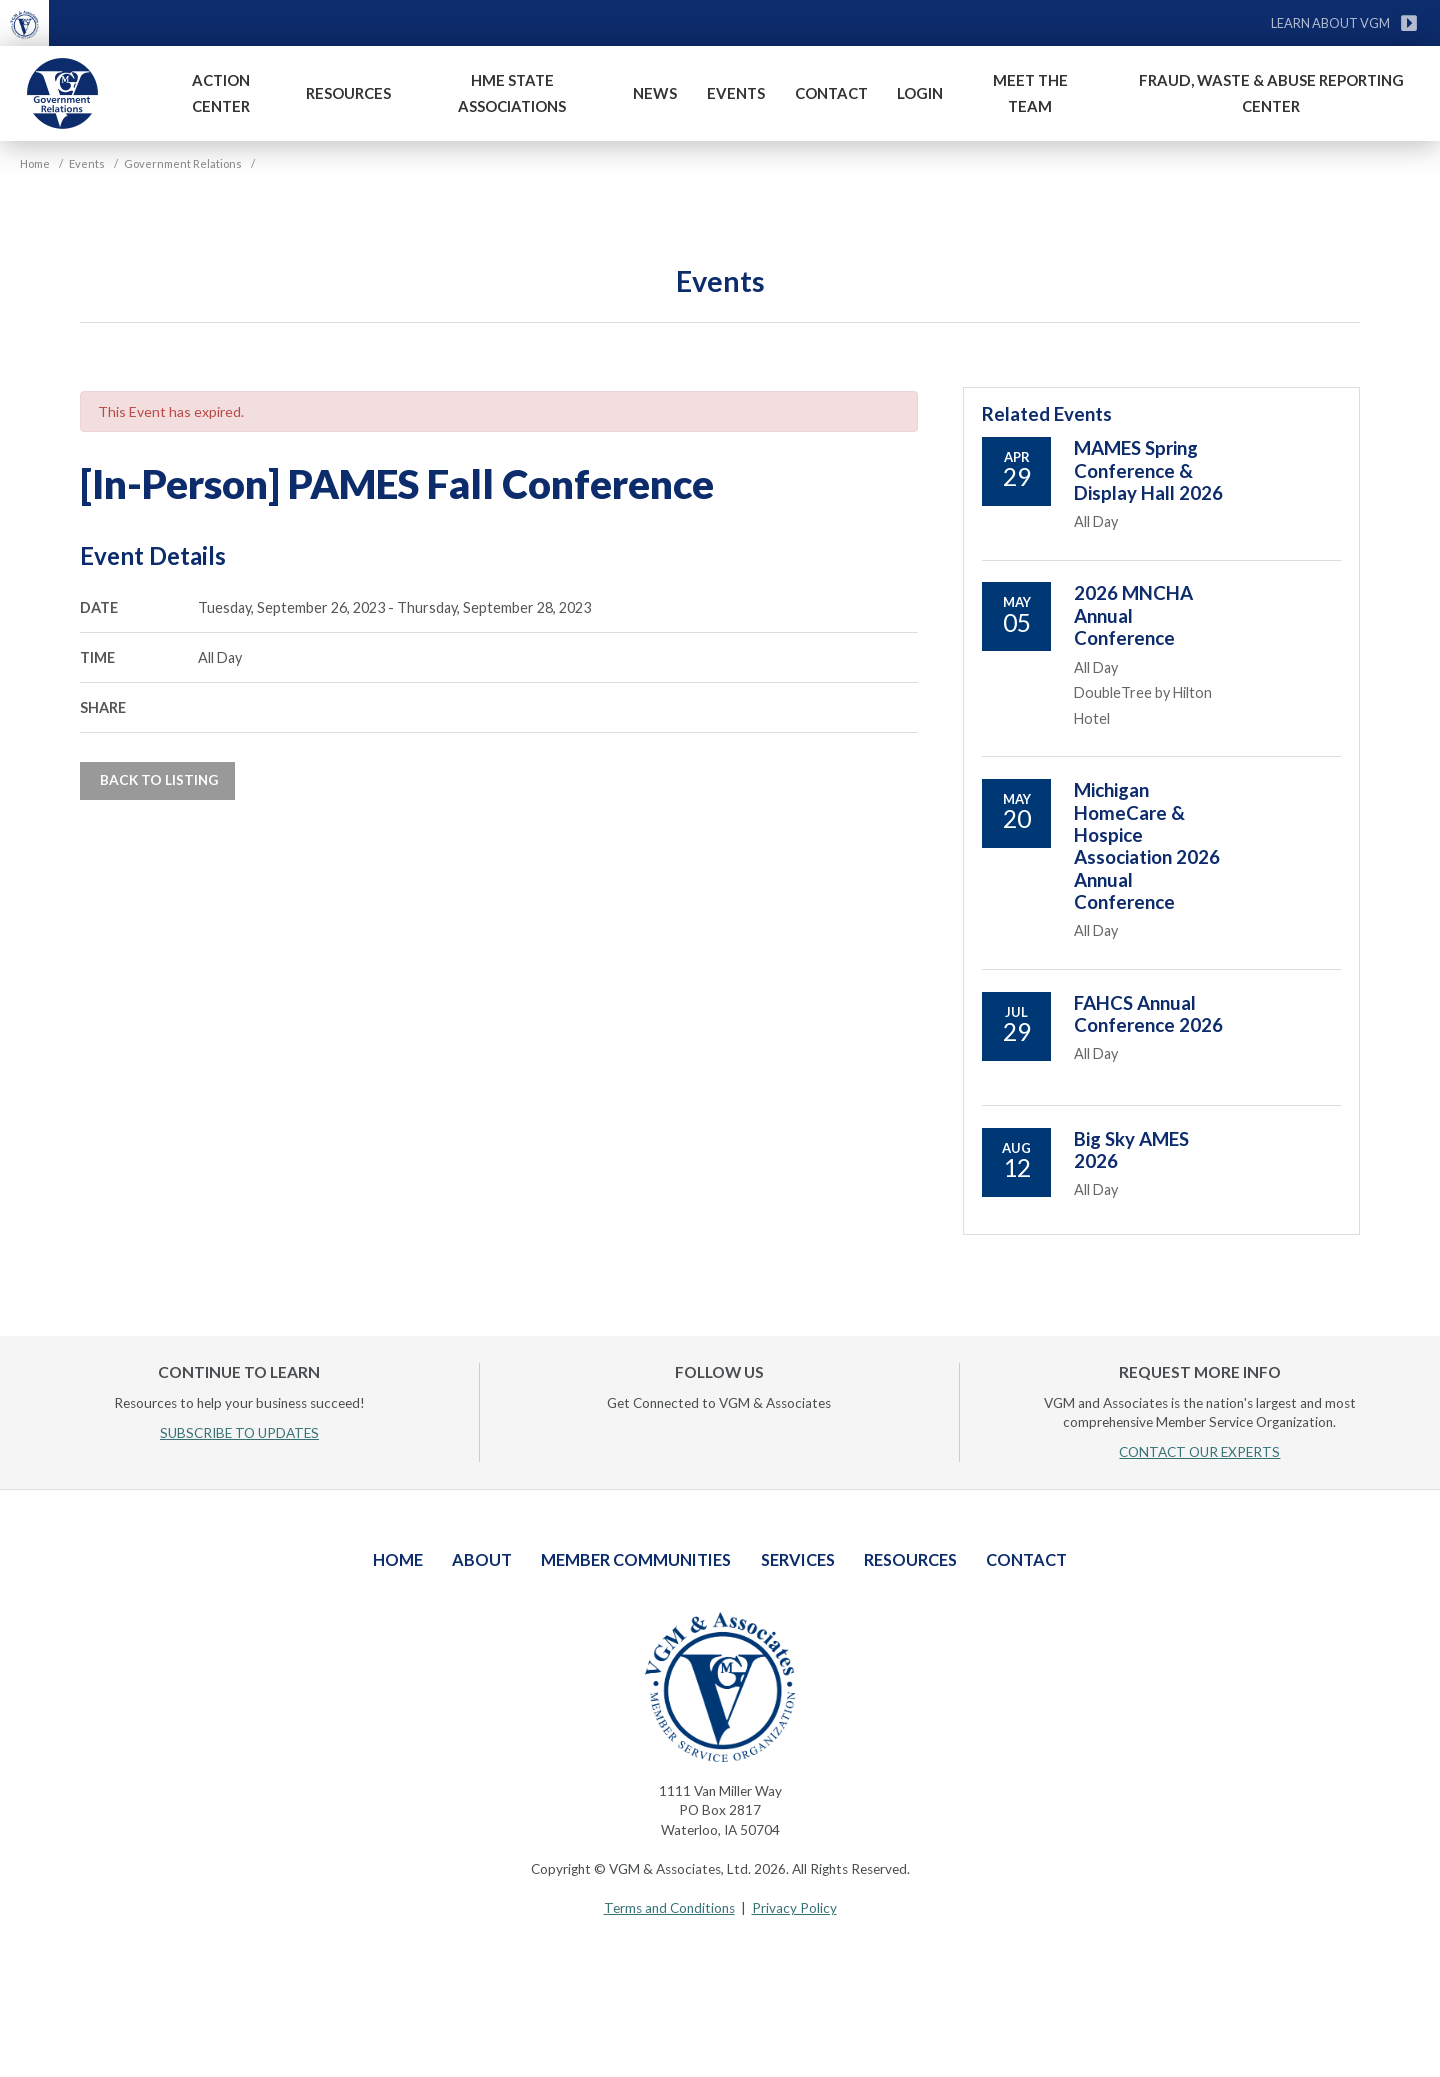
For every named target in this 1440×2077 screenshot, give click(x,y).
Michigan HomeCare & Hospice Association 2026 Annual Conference (1147, 846)
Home (398, 1559)
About (482, 1559)
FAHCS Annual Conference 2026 (1148, 1014)
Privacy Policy (794, 1908)
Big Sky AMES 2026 (1131, 1150)
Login (920, 93)
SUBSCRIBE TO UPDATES (239, 1433)
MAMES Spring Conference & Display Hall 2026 (1148, 470)
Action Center (221, 93)
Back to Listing (157, 780)
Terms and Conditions (669, 1908)
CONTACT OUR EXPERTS (1199, 1452)
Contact (831, 93)
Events (736, 93)
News (655, 93)
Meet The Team (1030, 93)
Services (798, 1559)
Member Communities (636, 1559)
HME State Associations (512, 93)
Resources (348, 93)
